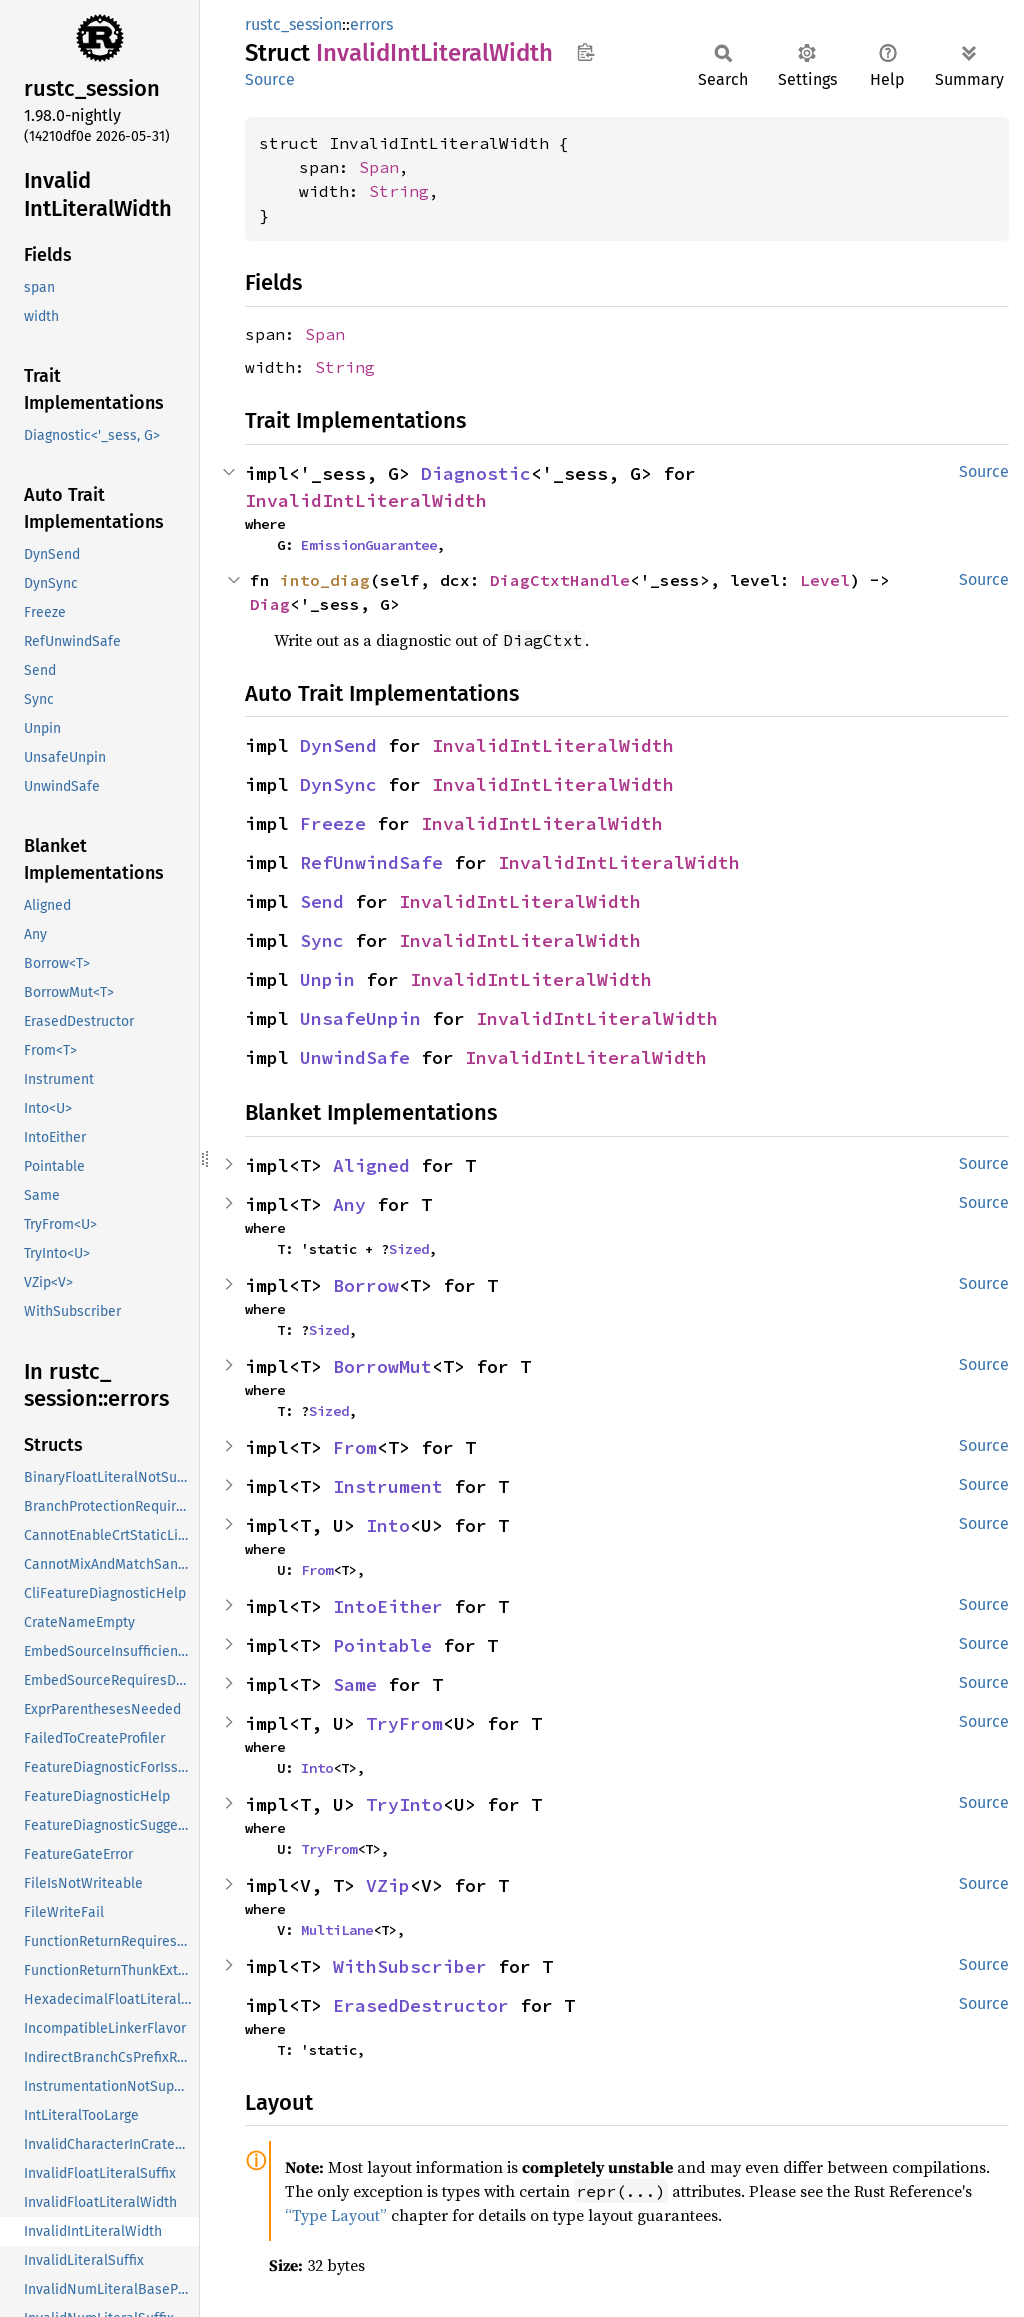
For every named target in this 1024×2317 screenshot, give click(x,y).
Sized (409, 1249)
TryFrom (404, 1723)
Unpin (327, 979)
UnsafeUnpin (360, 1018)
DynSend (338, 745)
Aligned (371, 1165)
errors (371, 24)
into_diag (325, 580)
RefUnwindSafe (371, 862)
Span (379, 167)
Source (270, 79)
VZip (388, 1885)
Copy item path (585, 52)
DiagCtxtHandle (560, 580)
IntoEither (388, 1606)
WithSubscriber (410, 1966)
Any (349, 1204)
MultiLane (337, 1930)
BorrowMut (382, 1366)
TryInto (404, 1804)
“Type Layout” (336, 2215)
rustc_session (293, 24)
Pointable (382, 1645)
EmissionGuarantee (369, 545)
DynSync (338, 784)
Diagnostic (476, 473)
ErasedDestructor (421, 2005)
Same (355, 1684)
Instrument (388, 1486)
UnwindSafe (355, 1057)
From (355, 1447)
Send (322, 901)
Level (825, 580)
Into (388, 1525)
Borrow (366, 1285)
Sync (322, 940)
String (399, 191)
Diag (270, 604)
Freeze (333, 823)
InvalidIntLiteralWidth (366, 500)
